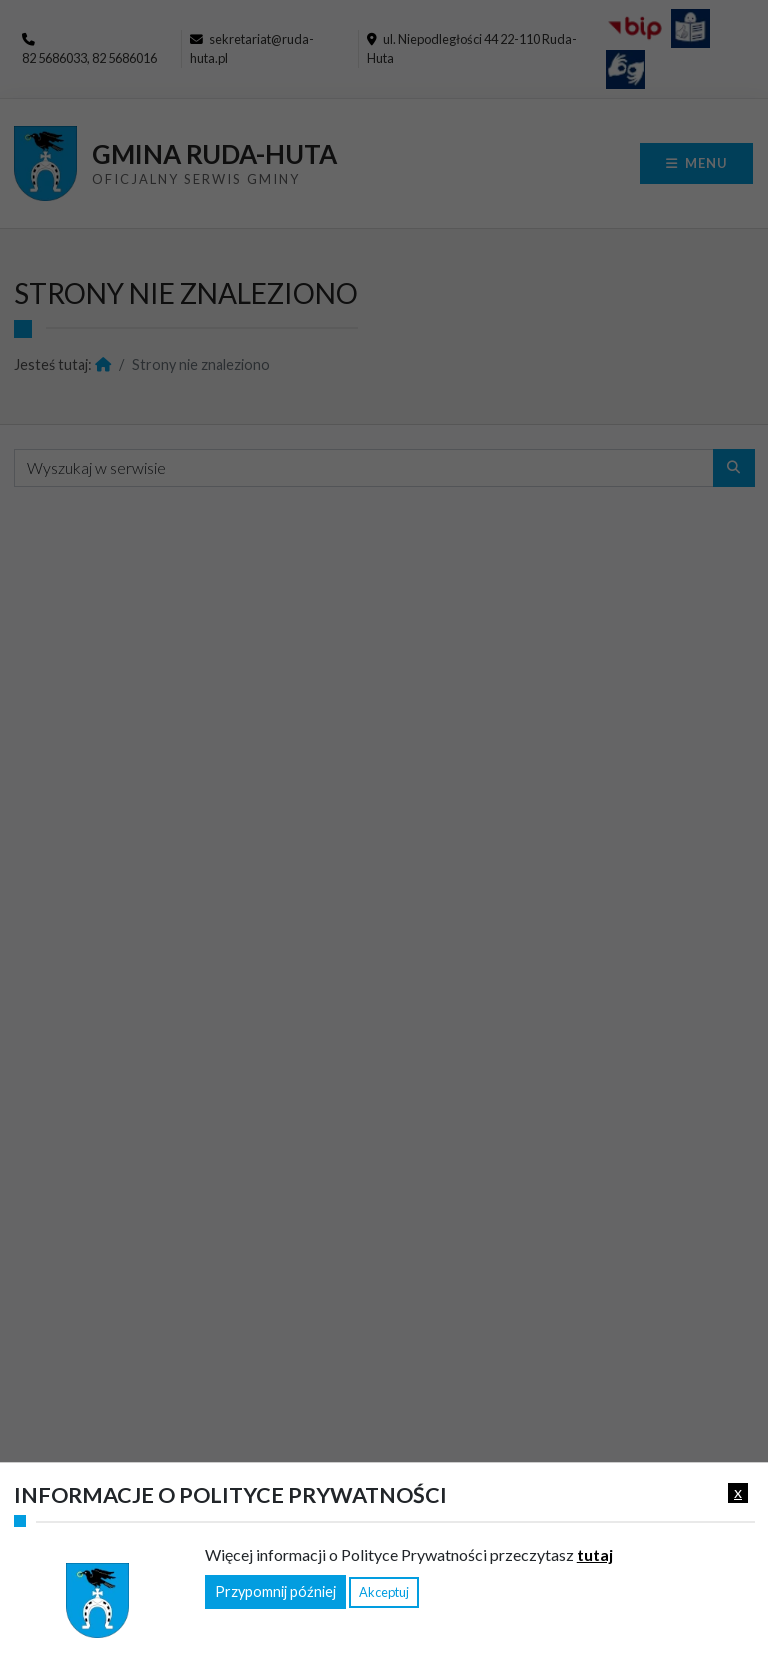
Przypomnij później (275, 1591)
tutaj (595, 1554)
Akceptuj (384, 1592)
